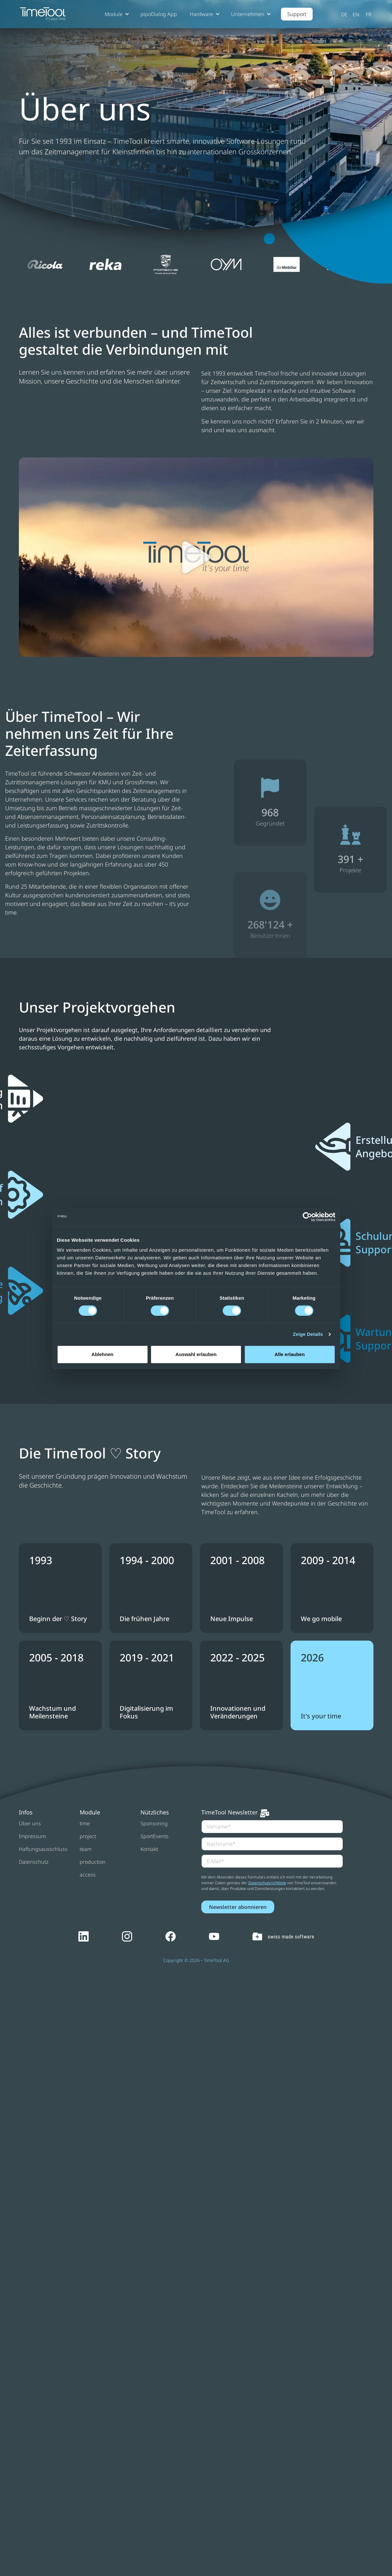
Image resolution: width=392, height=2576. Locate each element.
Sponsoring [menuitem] (154, 1823)
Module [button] (114, 14)
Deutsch (344, 14)
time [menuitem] (85, 1823)
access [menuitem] (88, 1874)
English (356, 14)
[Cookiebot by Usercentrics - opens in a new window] (307, 1217)
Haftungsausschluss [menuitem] (43, 1849)
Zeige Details (308, 1334)
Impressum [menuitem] (32, 1836)
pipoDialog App (158, 14)
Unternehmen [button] (247, 14)
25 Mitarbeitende (43, 886)
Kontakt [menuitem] (149, 1849)
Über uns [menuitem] (30, 1823)
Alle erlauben (290, 1354)
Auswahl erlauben (195, 1354)
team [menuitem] (86, 1849)
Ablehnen (102, 1354)
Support (296, 14)
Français (368, 14)
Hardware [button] (201, 14)
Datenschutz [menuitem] (33, 1861)
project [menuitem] (88, 1836)
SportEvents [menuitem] (154, 1836)
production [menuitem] (93, 1861)
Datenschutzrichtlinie (267, 1883)
